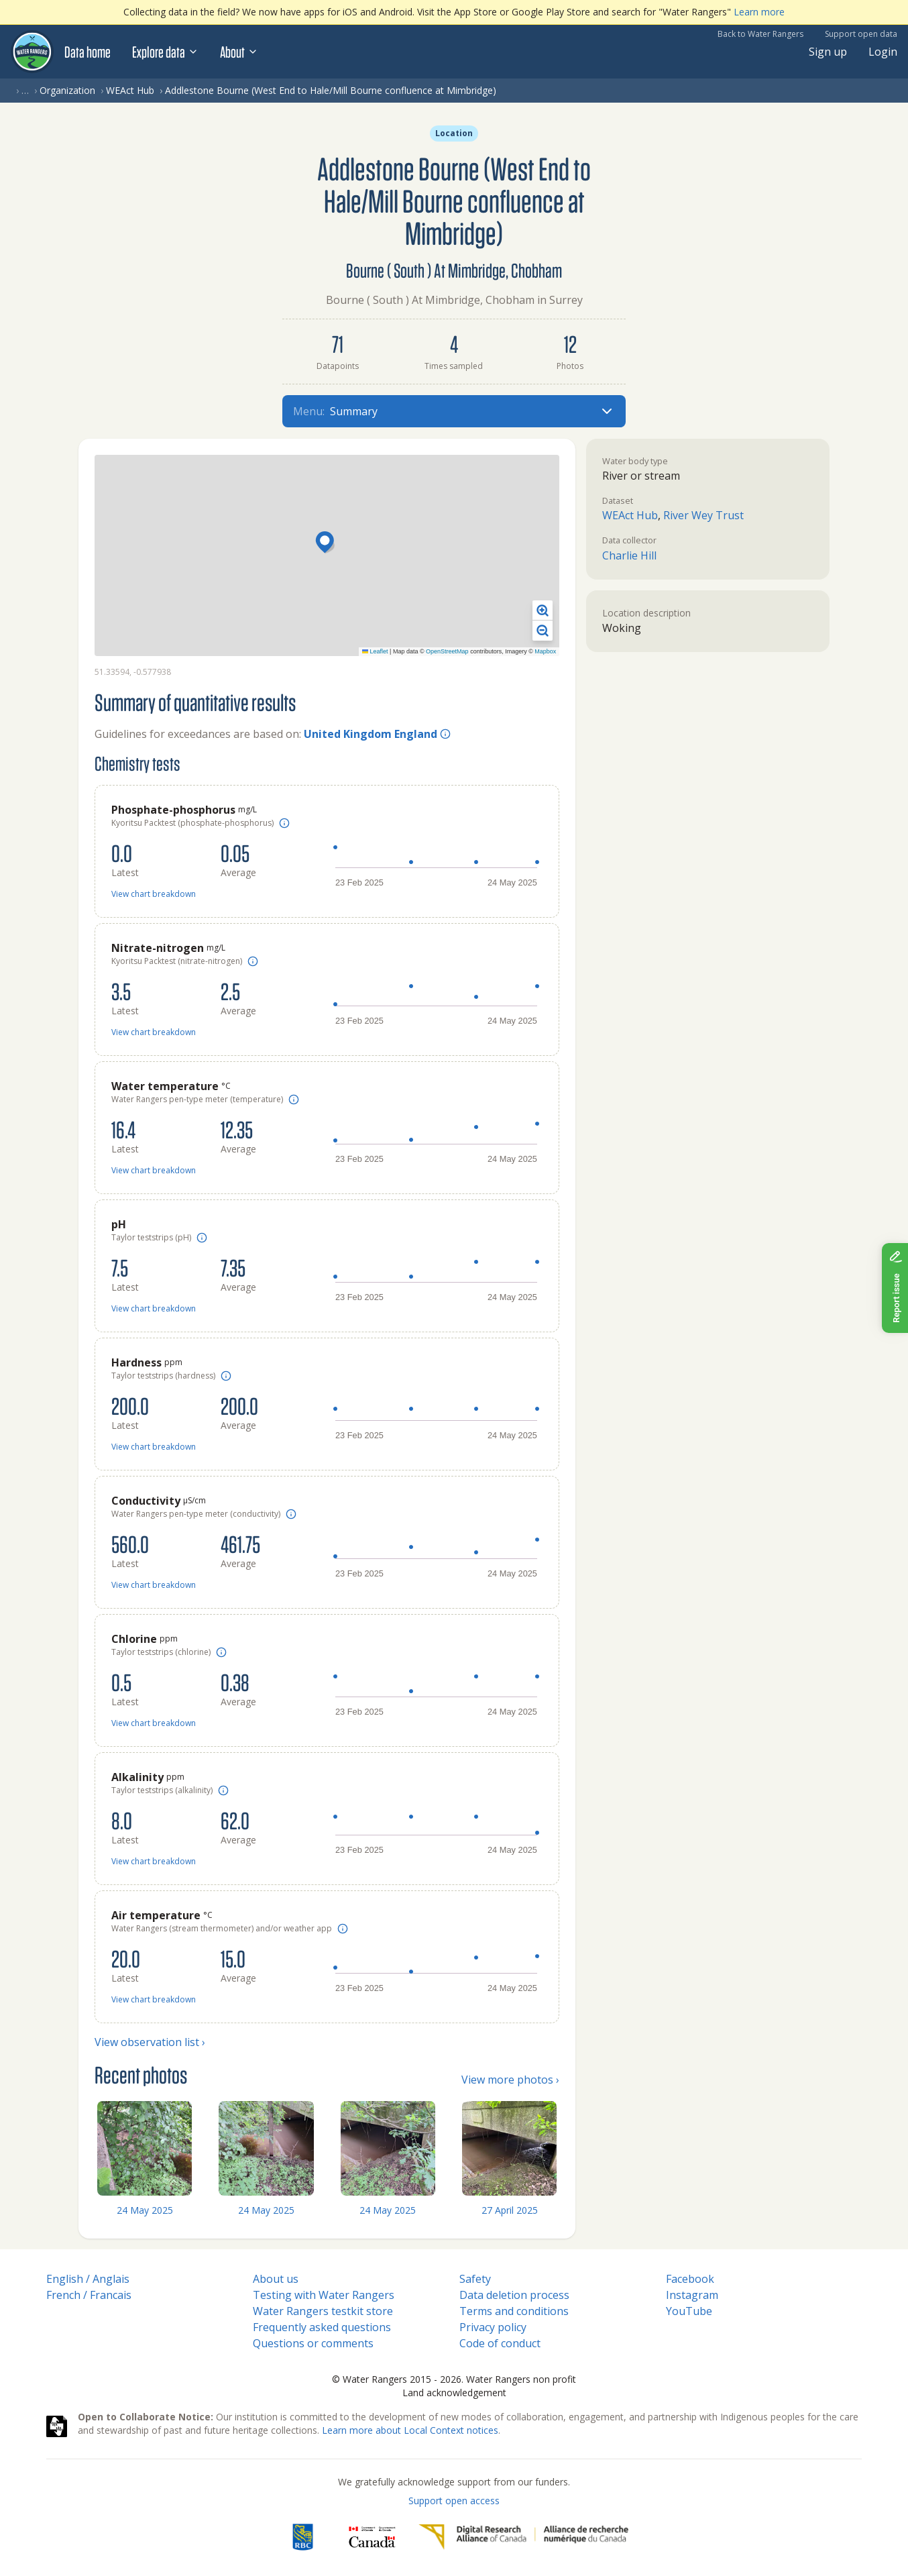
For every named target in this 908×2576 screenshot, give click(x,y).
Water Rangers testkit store (323, 2311)
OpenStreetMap (447, 651)
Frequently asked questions (322, 2327)
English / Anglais (87, 2278)
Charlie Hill (629, 555)
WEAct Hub (130, 90)
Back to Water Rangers (760, 34)
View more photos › (510, 2079)
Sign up (828, 51)
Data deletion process (514, 2295)
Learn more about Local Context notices (410, 2430)
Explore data (165, 51)
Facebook (690, 2278)
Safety (475, 2278)
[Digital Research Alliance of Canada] (523, 2537)
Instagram (692, 2295)
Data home (87, 51)
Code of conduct (500, 2343)
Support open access (454, 2500)
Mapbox (545, 651)
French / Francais (88, 2295)
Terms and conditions (514, 2311)
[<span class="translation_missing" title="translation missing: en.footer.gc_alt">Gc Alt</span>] (372, 2537)
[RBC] (303, 2537)
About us (275, 2278)
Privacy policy (492, 2327)
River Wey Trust (703, 515)
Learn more (759, 11)
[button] (326, 543)
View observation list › (150, 2042)
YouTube (689, 2311)
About (239, 51)
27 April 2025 (509, 2210)
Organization (67, 90)
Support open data (861, 34)
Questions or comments (313, 2343)
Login (882, 51)
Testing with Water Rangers (323, 2295)
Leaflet (375, 651)
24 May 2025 (145, 2210)
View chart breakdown (153, 894)
